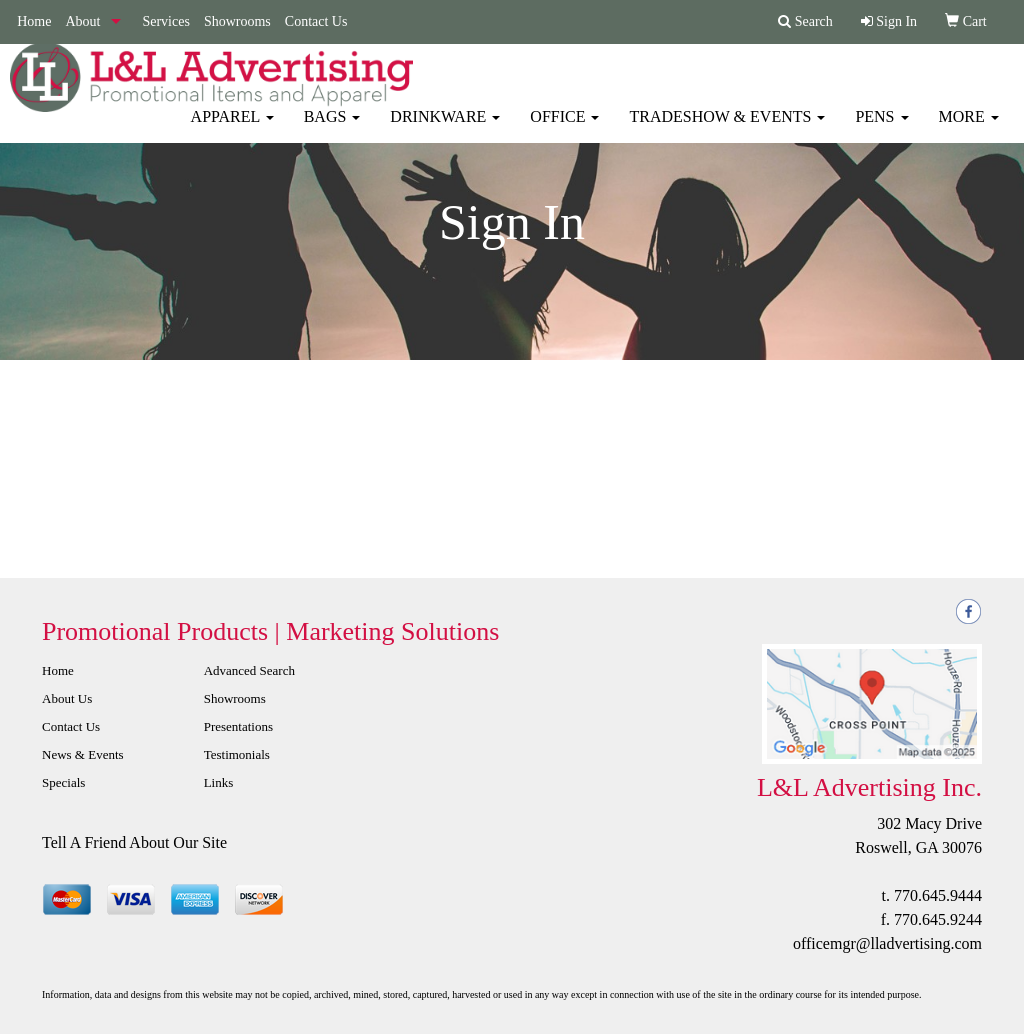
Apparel (232, 129)
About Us (67, 698)
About (82, 21)
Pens (881, 129)
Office (564, 129)
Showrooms (237, 21)
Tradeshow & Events (727, 129)
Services (165, 21)
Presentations (238, 726)
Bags (332, 129)
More (969, 129)
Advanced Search (249, 670)
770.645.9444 (938, 895)
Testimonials (237, 754)
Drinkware (445, 129)
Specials (63, 782)
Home (34, 21)
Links (219, 782)
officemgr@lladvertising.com (887, 943)
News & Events (83, 754)
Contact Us (316, 21)
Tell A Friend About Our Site (134, 842)
